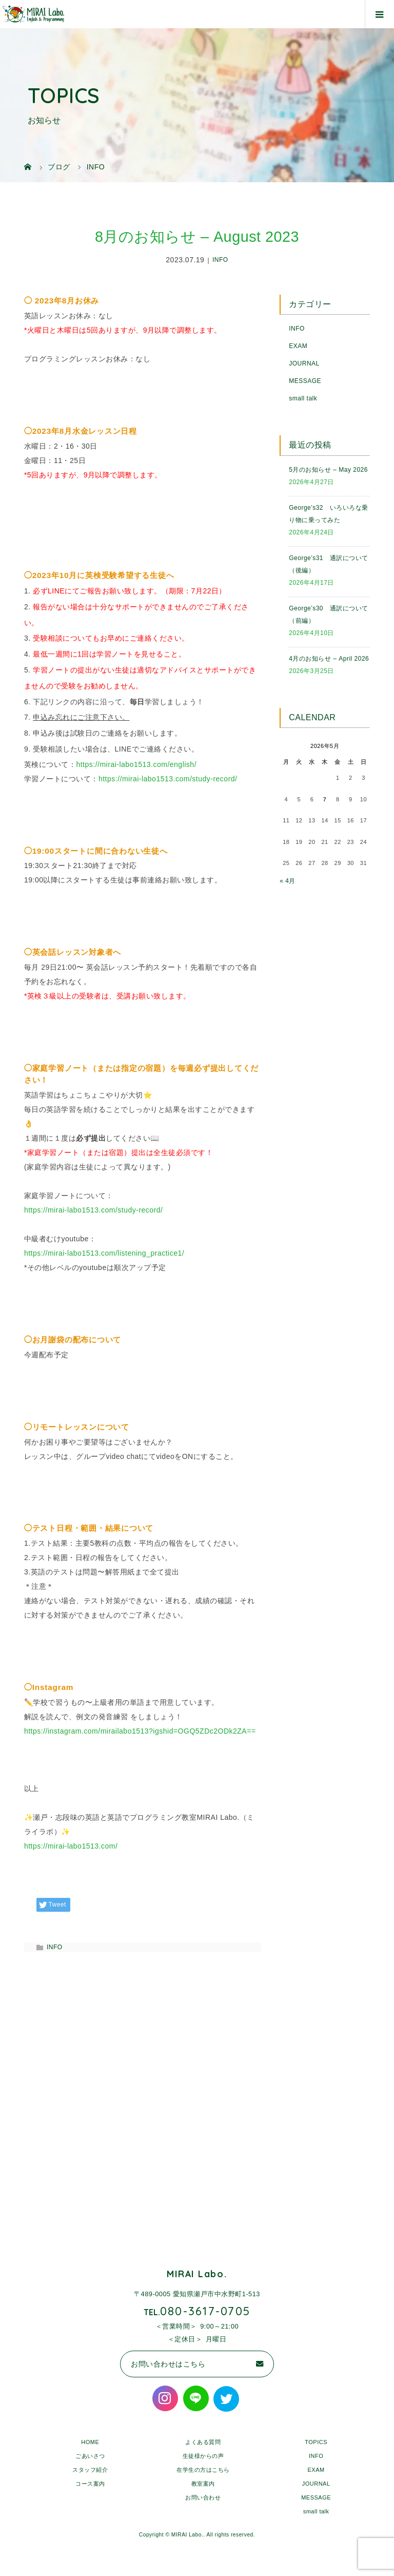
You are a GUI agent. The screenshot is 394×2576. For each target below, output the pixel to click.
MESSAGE (305, 381)
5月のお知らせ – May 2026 (328, 469)
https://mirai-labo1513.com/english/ (136, 764)
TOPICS (316, 2442)
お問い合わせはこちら (168, 2364)
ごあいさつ (90, 2456)
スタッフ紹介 (90, 2470)
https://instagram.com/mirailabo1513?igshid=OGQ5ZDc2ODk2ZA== (140, 1731)
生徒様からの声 (203, 2456)
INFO (220, 260)
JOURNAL (304, 363)
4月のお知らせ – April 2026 (329, 658)
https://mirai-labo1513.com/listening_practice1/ (104, 1253)
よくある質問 (203, 2442)
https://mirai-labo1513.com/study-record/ (168, 779)
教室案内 (203, 2484)
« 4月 (288, 881)
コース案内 (90, 2484)
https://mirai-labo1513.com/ (70, 1846)
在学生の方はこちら (203, 2470)
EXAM (298, 346)
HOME (90, 2442)
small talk (303, 398)
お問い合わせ (203, 2497)
